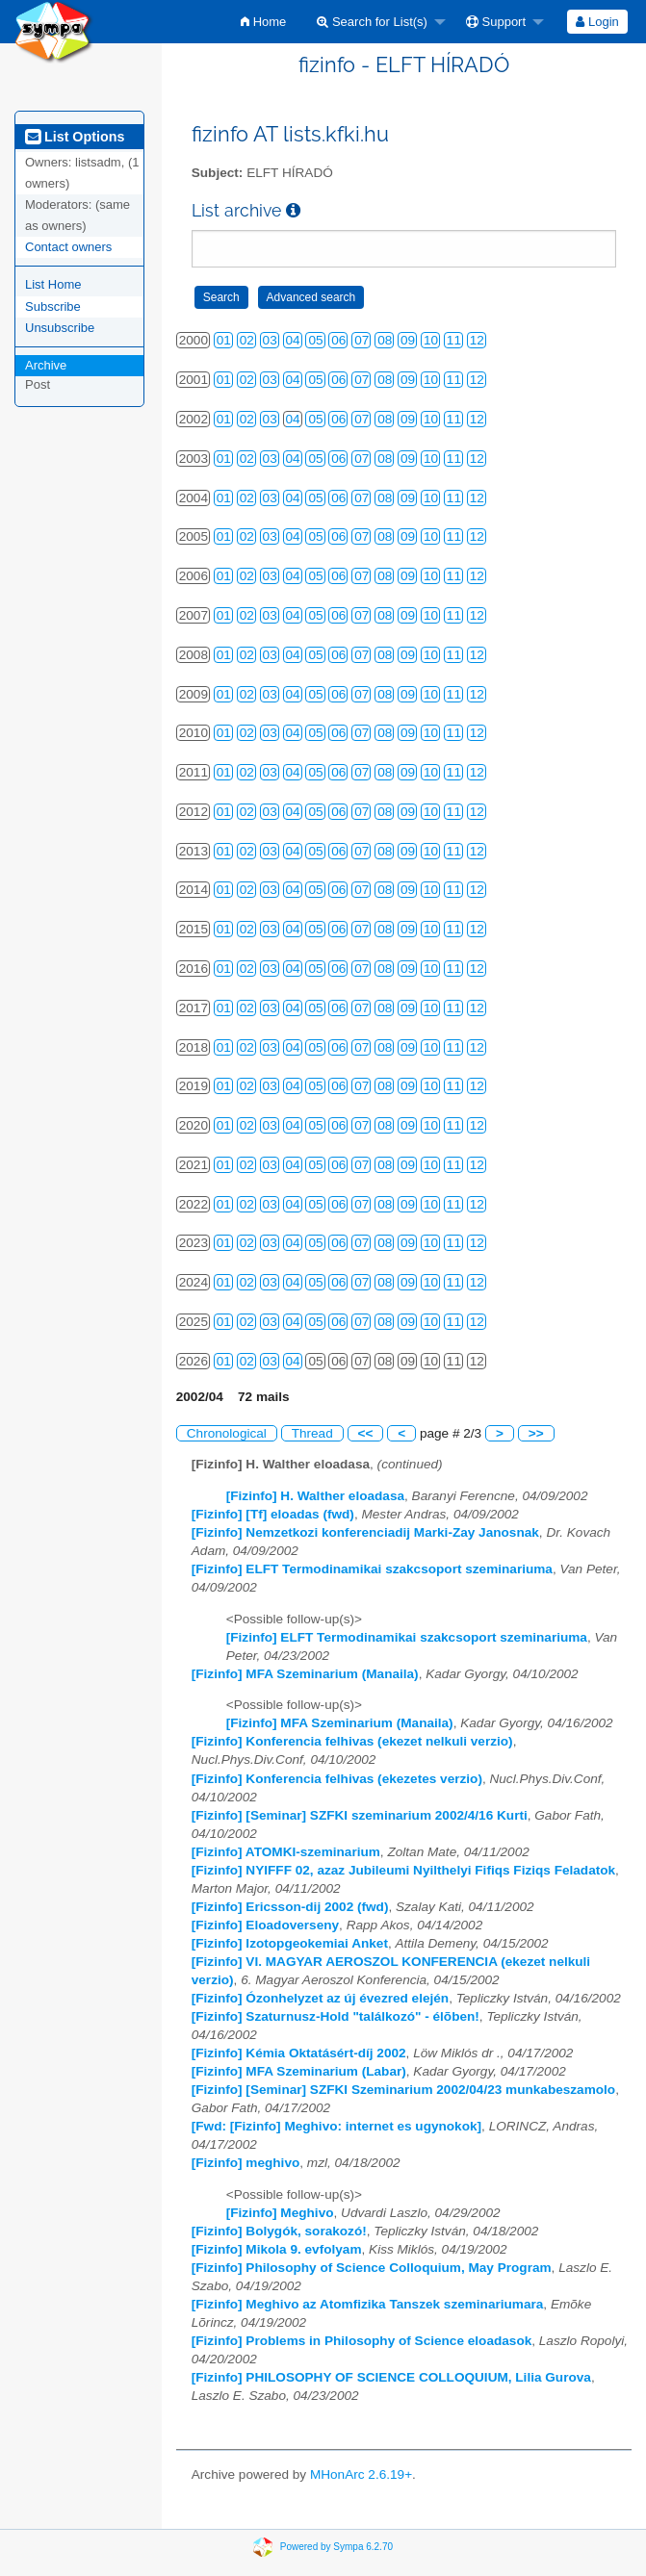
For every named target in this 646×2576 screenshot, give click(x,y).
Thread (312, 1433)
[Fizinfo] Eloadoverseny (265, 1925)
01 (224, 340)
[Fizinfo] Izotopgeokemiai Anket (290, 1943)
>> (536, 1433)
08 (384, 340)
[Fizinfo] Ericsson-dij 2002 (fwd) (290, 1907)
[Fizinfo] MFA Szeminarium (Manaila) (305, 1674)
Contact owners (68, 247)
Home (263, 21)
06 (338, 340)
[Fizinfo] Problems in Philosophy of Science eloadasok (362, 2341)
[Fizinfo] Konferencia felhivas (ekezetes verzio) (337, 1779)
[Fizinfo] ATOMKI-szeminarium (286, 1852)
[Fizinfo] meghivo (246, 2162)
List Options (74, 136)
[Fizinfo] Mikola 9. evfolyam (277, 2249)
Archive (45, 365)
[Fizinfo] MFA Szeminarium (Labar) (299, 2071)
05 (315, 340)
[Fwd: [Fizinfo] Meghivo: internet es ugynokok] (336, 2126)
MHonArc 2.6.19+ (361, 2474)
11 (454, 340)
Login (597, 21)
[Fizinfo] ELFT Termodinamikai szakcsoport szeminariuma (372, 1569)
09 (408, 340)
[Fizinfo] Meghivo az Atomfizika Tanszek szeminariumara (368, 2304)
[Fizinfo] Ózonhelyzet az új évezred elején (320, 1998)
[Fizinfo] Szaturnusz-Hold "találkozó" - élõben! (335, 2016)
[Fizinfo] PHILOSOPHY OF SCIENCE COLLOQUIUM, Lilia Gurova (391, 2377)
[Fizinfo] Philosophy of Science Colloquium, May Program (372, 2267)
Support (496, 21)
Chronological (227, 1433)
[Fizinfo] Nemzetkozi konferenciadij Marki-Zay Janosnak (365, 1532)
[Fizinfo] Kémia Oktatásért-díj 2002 (299, 2053)
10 (431, 340)
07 (361, 340)
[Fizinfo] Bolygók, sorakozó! (279, 2231)
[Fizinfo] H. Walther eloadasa (315, 1496)
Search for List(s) (372, 21)
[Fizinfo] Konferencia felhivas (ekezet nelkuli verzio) (352, 1741)
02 (247, 340)
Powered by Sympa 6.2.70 (336, 2546)
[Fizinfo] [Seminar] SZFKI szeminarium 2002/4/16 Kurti (360, 1815)
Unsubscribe (59, 327)
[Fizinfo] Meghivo (280, 2213)
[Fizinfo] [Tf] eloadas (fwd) (273, 1514)
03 (270, 340)
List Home (53, 284)
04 (293, 340)
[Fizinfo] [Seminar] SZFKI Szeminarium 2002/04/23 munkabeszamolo (403, 2089)
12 (477, 340)
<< (366, 1433)
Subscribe (53, 306)
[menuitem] (263, 21)
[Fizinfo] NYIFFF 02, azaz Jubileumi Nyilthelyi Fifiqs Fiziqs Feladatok (403, 1870)
